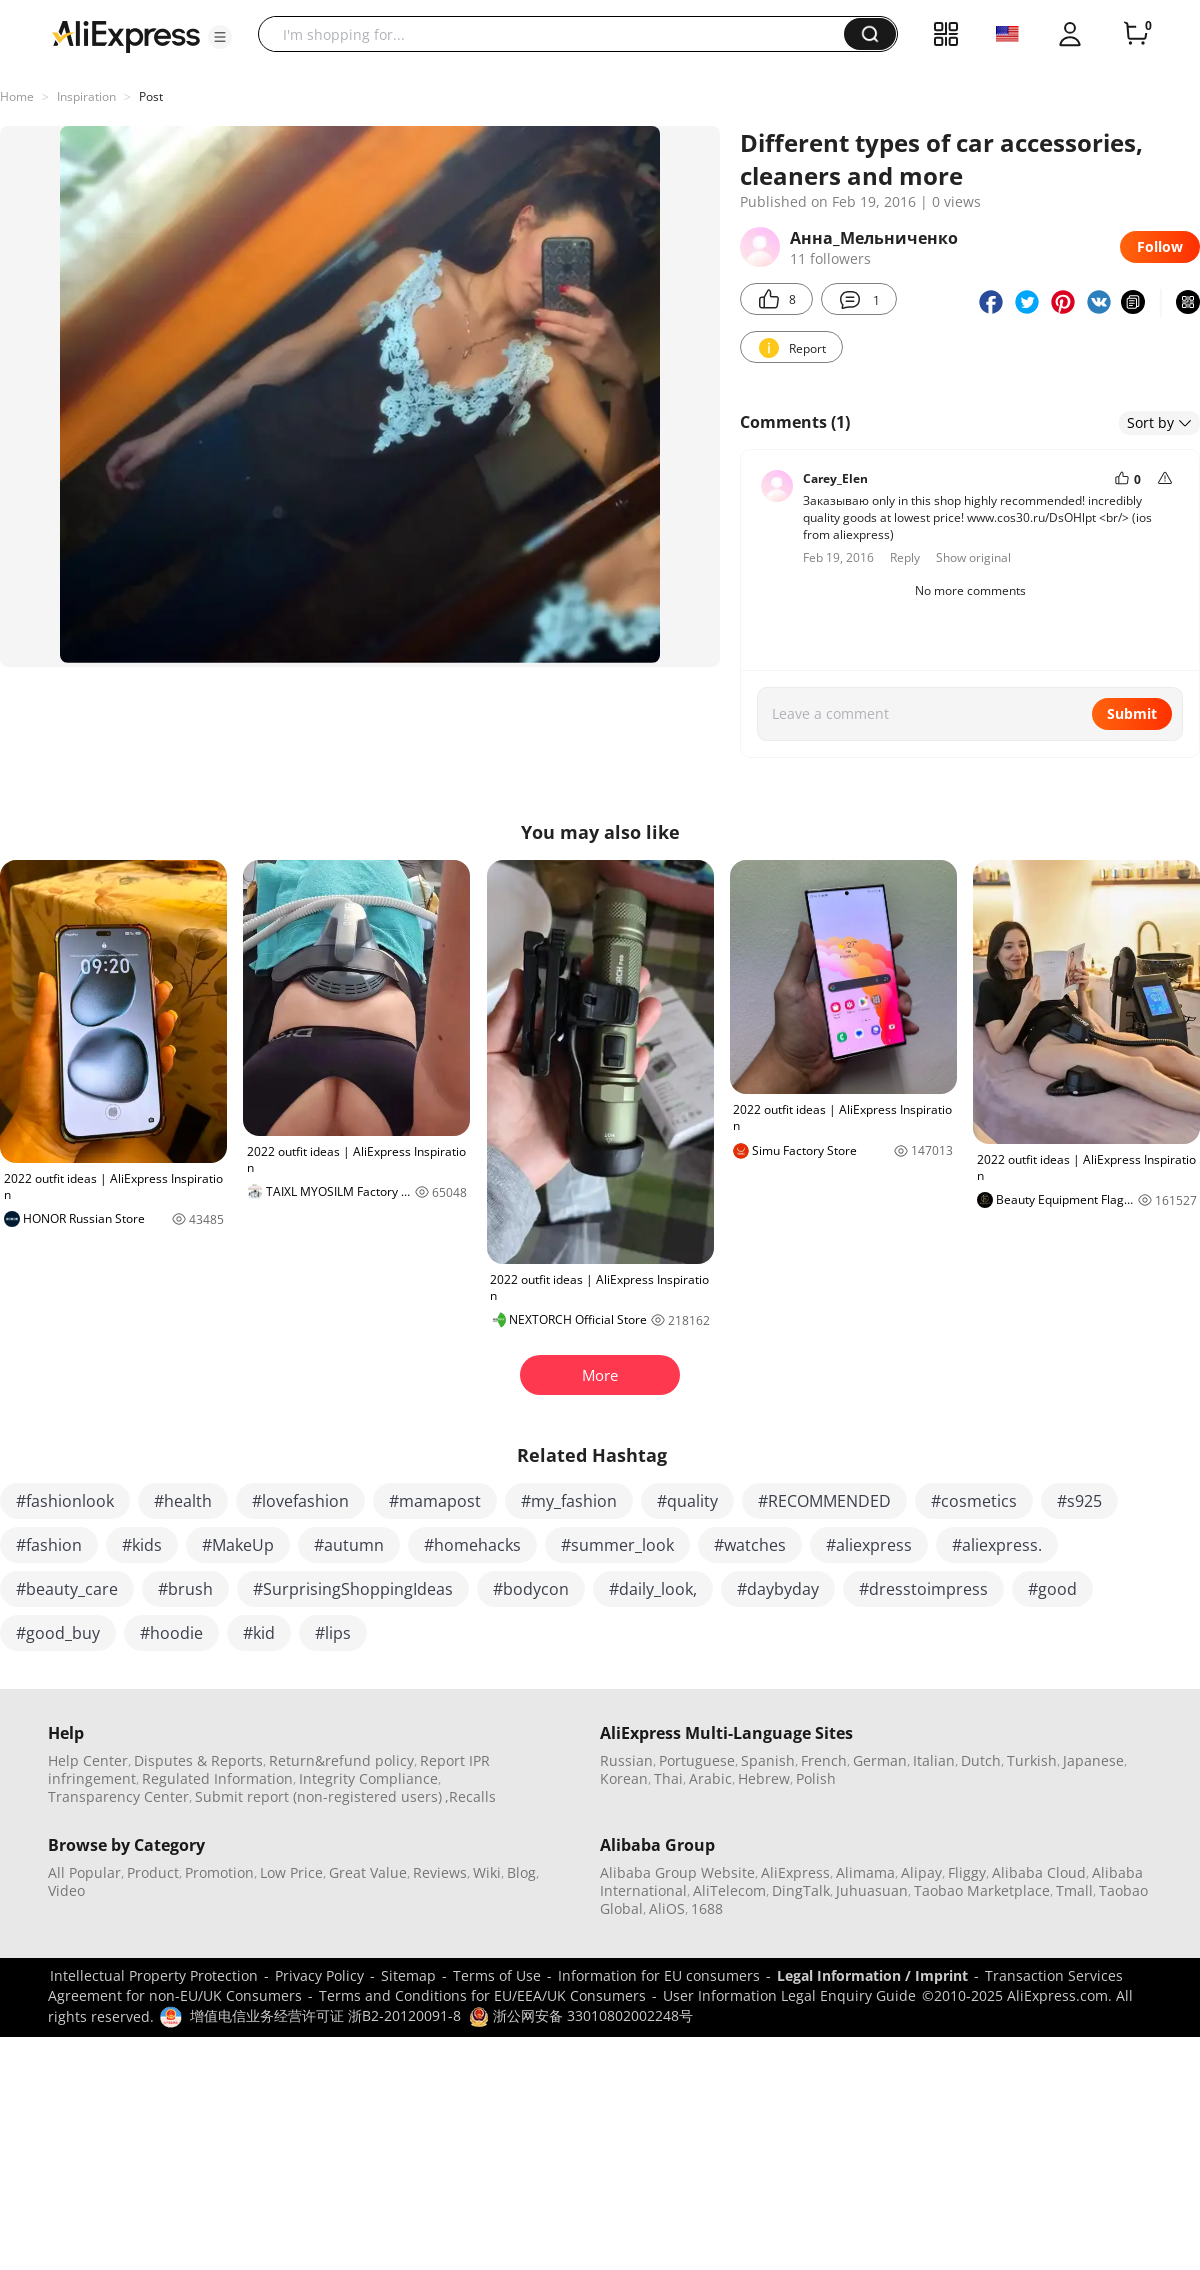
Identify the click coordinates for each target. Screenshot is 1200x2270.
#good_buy (58, 1633)
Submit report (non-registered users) (318, 1796)
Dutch (981, 1760)
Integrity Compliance (368, 1778)
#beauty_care (67, 1589)
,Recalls (470, 1796)
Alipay (921, 1872)
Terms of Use (497, 1975)
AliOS (667, 1908)
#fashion (49, 1545)
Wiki (487, 1872)
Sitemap (408, 1975)
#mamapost (435, 1501)
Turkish (1032, 1760)
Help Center (88, 1760)
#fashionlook (65, 1501)
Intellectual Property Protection (154, 1975)
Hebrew (764, 1778)
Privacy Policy (319, 1975)
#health (183, 1501)
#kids (142, 1545)
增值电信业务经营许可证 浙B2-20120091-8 (325, 2015)
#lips (333, 1633)
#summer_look (617, 1545)
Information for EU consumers (659, 1975)
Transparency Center (118, 1796)
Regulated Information (217, 1778)
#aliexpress (869, 1545)
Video (66, 1890)
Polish (816, 1778)
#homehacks (472, 1545)
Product (153, 1872)
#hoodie (171, 1633)
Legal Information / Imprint (872, 1975)
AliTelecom (729, 1890)
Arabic (710, 1778)
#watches (750, 1545)
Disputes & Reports (198, 1760)
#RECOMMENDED (824, 1501)
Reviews (440, 1872)
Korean (624, 1778)
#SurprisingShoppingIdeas (353, 1589)
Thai (668, 1778)
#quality (687, 1501)
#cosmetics (974, 1501)
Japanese (1093, 1760)
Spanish (768, 1760)
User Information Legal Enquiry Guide (789, 1995)
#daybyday (778, 1589)
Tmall (1074, 1890)
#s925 (1079, 1501)
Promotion (219, 1872)
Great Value (368, 1872)
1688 (707, 1908)
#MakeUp (238, 1545)
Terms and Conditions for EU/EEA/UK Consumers (482, 1995)
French (824, 1760)
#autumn (349, 1545)
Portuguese (697, 1760)
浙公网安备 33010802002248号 (581, 2015)
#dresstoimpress (923, 1589)
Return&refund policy (341, 1760)
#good (1052, 1589)
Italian (934, 1760)
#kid (259, 1633)
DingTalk (801, 1890)
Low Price (291, 1872)
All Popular (84, 1872)
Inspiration (86, 96)
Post (151, 96)
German (880, 1760)
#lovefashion (300, 1501)
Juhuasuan (872, 1890)
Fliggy (967, 1872)
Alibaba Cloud (1039, 1872)
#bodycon (531, 1589)
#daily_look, (653, 1589)
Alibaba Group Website (677, 1872)
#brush (185, 1589)
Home (17, 96)
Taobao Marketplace (982, 1890)
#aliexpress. (997, 1545)
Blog (521, 1872)
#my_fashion (569, 1501)
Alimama (865, 1872)
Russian (626, 1760)
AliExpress (795, 1872)
